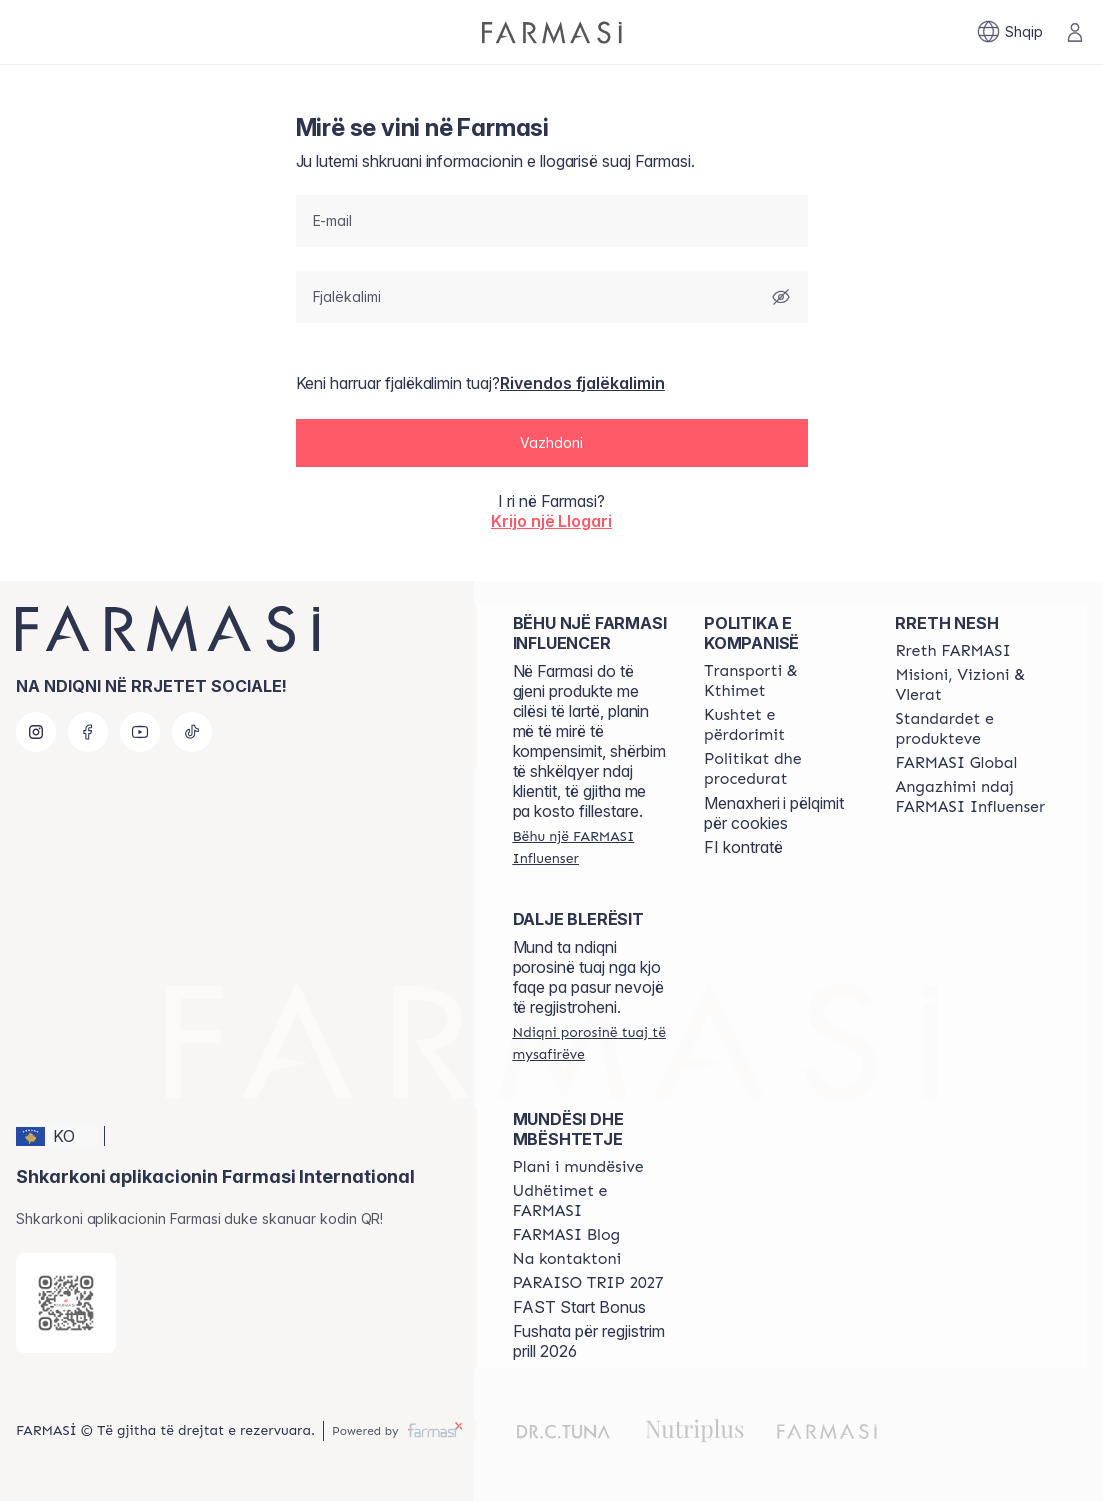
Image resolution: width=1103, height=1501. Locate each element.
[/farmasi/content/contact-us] (567, 1259)
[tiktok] (192, 732)
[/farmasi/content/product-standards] (972, 729)
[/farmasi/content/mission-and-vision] (972, 685)
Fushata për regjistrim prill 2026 (589, 1341)
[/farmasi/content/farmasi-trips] (590, 1201)
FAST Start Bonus (579, 1307)
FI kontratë (743, 847)
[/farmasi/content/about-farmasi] (952, 651)
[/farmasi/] (552, 32)
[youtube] (140, 732)
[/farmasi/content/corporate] (956, 763)
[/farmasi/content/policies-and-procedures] (781, 769)
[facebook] (88, 732)
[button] (552, 444)
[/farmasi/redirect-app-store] (66, 1303)
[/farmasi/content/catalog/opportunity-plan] (578, 1167)
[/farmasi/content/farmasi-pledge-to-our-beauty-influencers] (972, 797)
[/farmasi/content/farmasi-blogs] (567, 1235)
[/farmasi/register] (590, 847)
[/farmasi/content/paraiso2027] (588, 1283)
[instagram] (36, 732)
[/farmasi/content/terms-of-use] (781, 725)
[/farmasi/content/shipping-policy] (781, 681)
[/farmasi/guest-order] (590, 1043)
